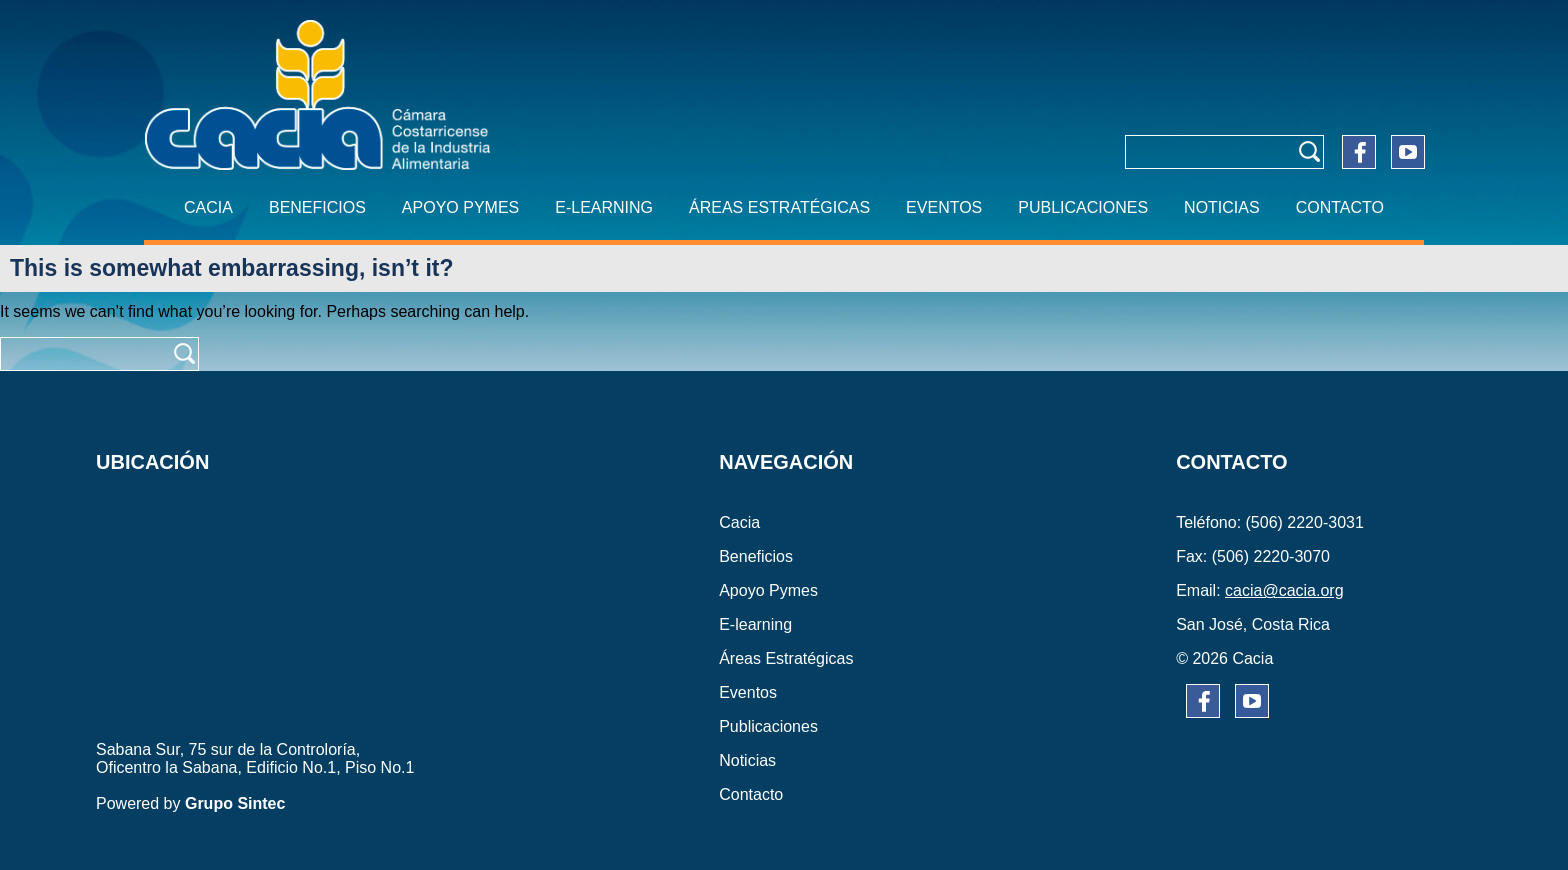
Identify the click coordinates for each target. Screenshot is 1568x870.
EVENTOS (944, 207)
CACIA (208, 207)
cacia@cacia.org (1284, 590)
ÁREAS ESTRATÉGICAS (779, 207)
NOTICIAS (1222, 207)
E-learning (604, 207)
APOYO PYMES (460, 207)
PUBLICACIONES (1083, 207)
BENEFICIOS (317, 207)
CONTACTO (1340, 207)
